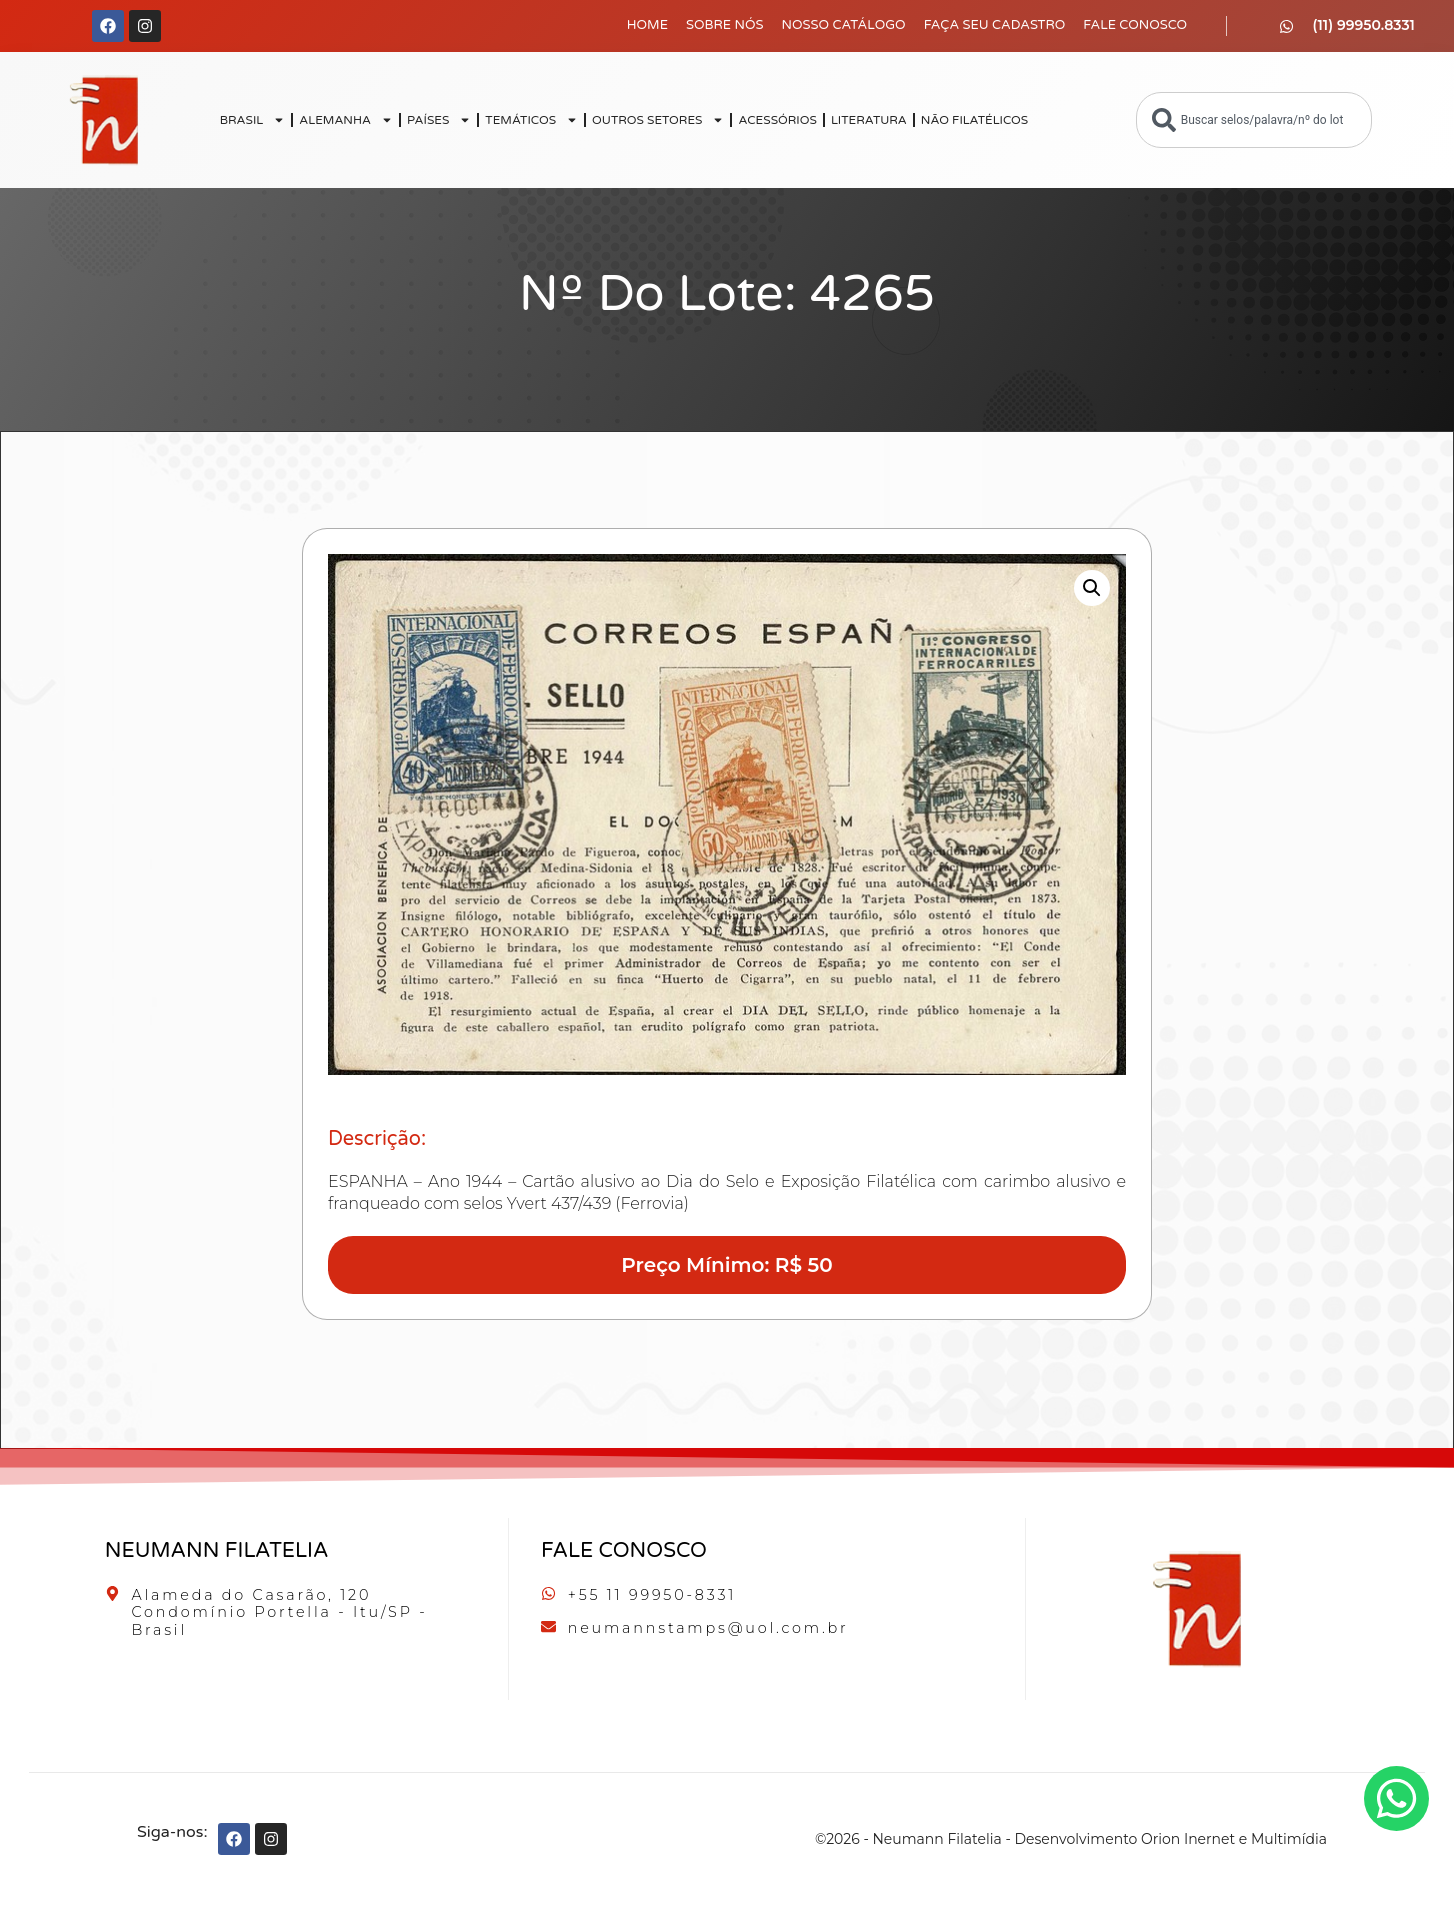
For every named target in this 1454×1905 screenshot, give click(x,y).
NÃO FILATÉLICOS (974, 120)
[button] (1092, 588)
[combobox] (1254, 120)
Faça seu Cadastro (995, 25)
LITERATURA (869, 120)
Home (647, 25)
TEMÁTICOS (531, 120)
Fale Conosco (1135, 25)
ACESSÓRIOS (777, 120)
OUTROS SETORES (658, 120)
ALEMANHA (346, 120)
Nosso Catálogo (844, 25)
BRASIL (253, 120)
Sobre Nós (725, 25)
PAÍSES (439, 120)
